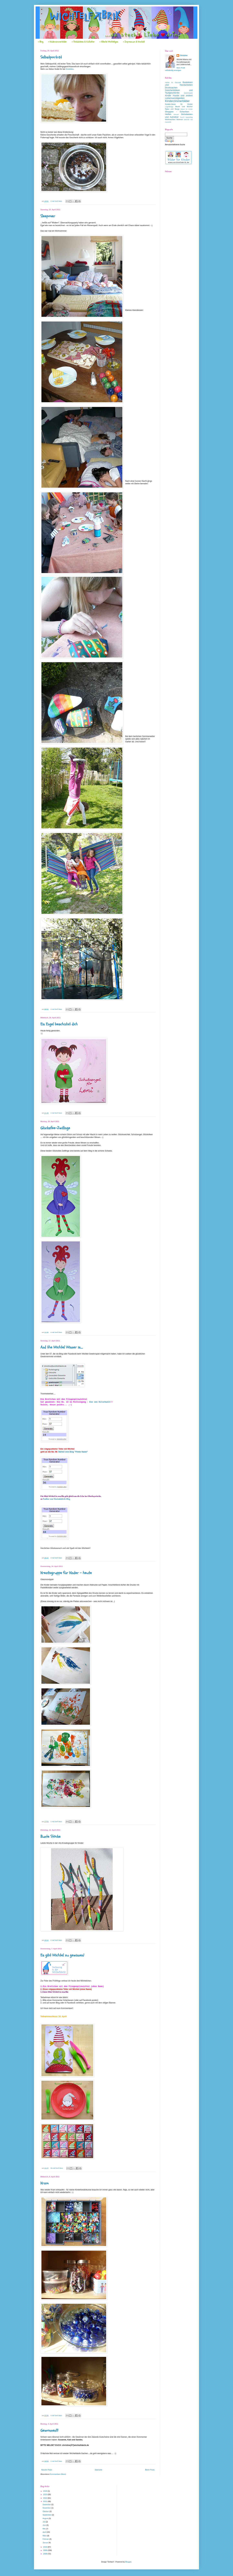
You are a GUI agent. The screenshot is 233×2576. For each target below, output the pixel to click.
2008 (45, 2554)
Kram (44, 2183)
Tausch (182, 117)
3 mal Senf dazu (56, 1558)
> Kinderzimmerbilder (57, 41)
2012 (45, 2498)
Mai (44, 2529)
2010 (45, 2547)
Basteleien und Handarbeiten (179, 83)
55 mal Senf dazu (56, 2168)
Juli (44, 2522)
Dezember (47, 2504)
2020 (45, 2491)
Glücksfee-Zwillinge (55, 1128)
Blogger (128, 2562)
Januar (46, 2543)
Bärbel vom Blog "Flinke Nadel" (73, 1452)
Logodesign (169, 107)
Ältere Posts (150, 2470)
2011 (45, 2501)
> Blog (40, 41)
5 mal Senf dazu (56, 1940)
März (45, 2536)
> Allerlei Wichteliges (109, 41)
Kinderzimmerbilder (177, 101)
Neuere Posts (46, 2470)
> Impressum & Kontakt (134, 41)
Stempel (176, 114)
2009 (45, 2550)
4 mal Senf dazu (56, 1009)
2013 (45, 2494)
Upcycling (189, 117)
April (45, 2532)
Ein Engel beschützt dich (59, 1024)
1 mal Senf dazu (56, 1113)
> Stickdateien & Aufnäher (83, 41)
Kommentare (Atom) (58, 2474)
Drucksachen (171, 87)
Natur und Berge (172, 109)
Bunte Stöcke (50, 1836)
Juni (44, 2525)
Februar (46, 2539)
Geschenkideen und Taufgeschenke (179, 91)
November (47, 2508)
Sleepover (47, 216)
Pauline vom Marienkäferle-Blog (56, 1499)
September (47, 2515)
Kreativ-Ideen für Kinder (179, 104)
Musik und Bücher (184, 107)
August (46, 2518)
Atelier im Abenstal (173, 82)
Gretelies (70, 69)
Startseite (98, 2470)
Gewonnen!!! (49, 2430)
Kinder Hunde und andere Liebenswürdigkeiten (179, 96)
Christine (184, 55)
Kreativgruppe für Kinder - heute (66, 1573)
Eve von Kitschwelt (99, 1402)
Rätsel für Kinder (187, 109)
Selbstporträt (51, 57)
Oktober (46, 2511)
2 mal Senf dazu (56, 201)
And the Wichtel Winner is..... (61, 1347)
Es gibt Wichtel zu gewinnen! (62, 1955)
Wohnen (179, 119)
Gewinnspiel (188, 93)
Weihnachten (170, 119)
